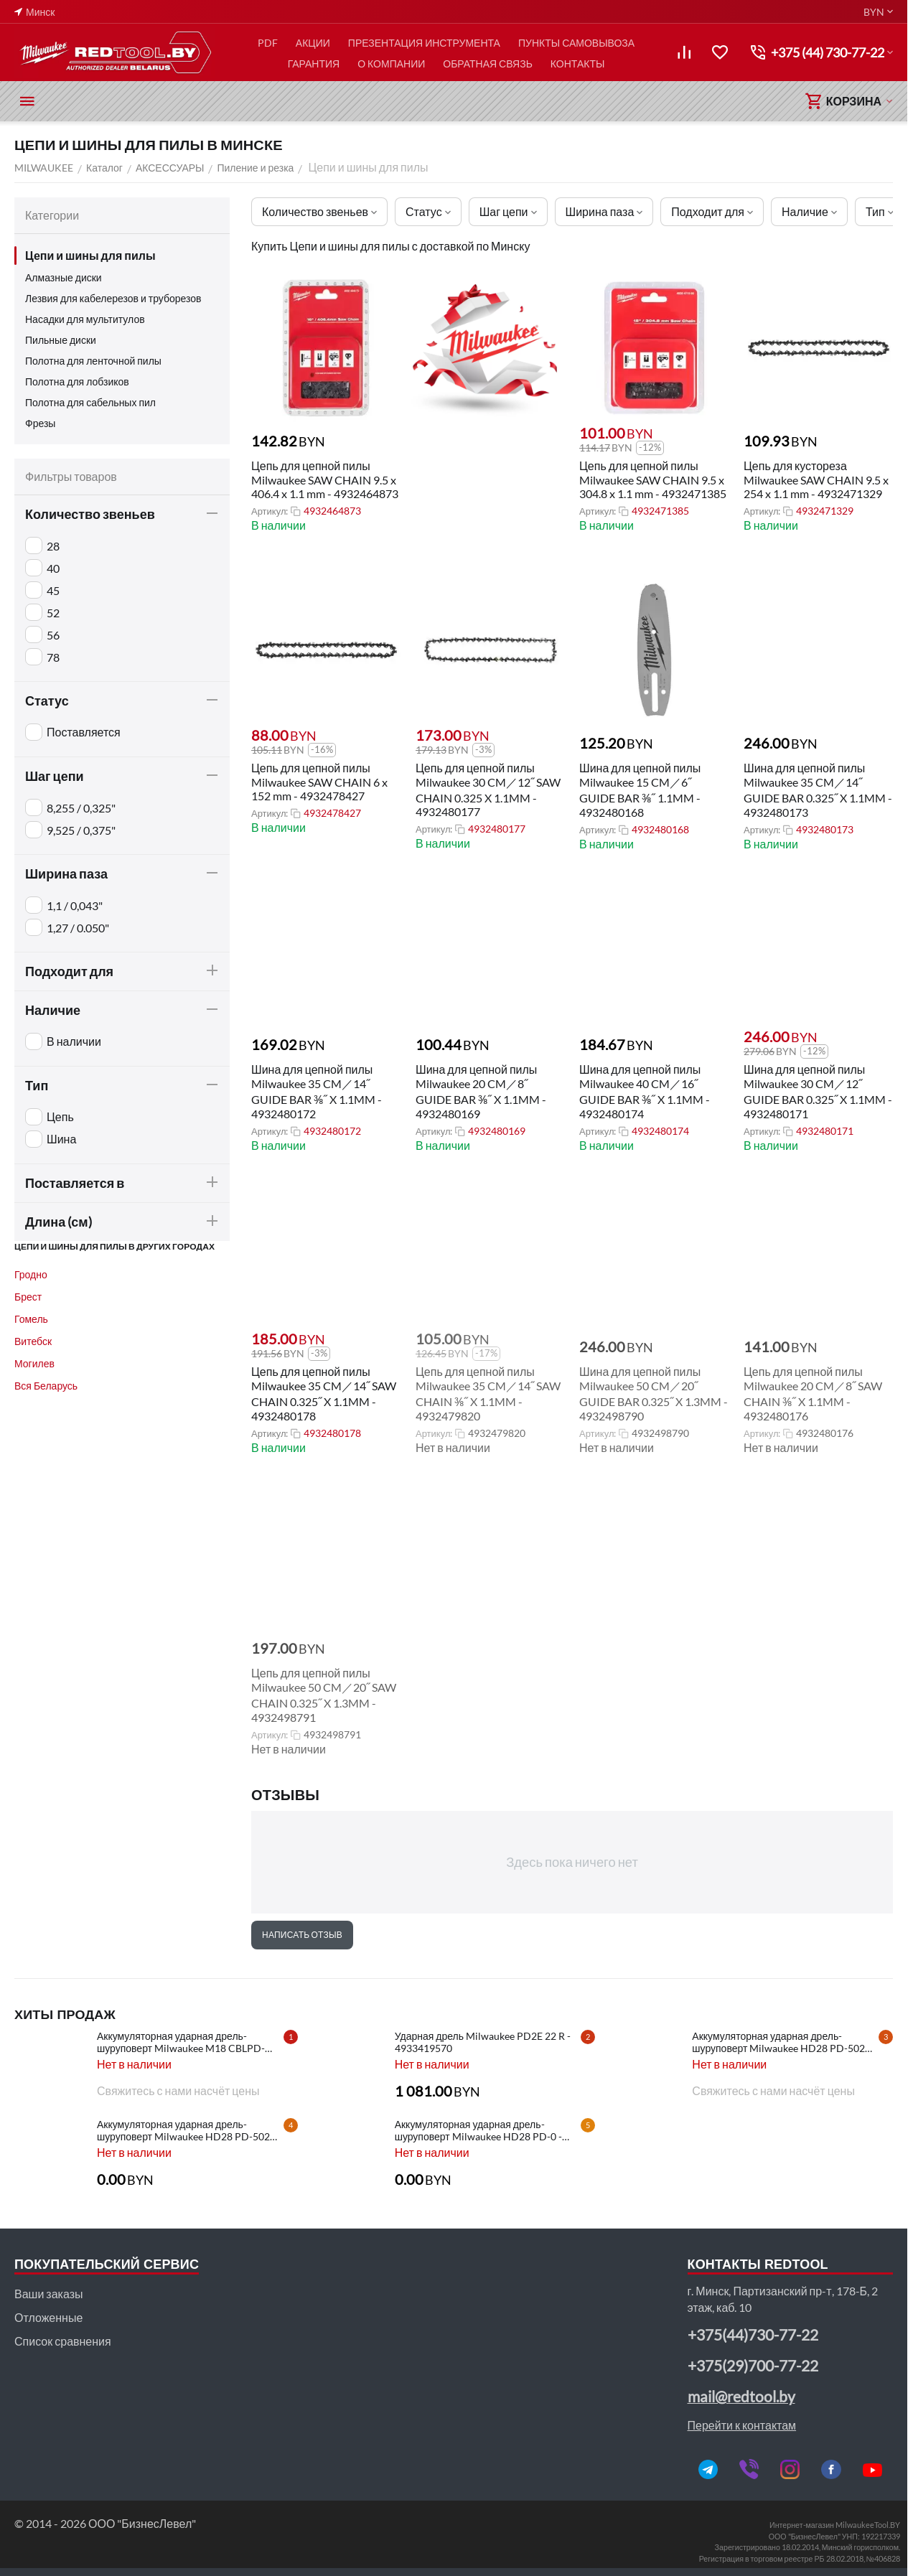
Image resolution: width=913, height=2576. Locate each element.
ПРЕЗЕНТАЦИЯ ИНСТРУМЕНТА (424, 43)
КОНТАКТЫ (578, 63)
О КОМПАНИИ (391, 63)
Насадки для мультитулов (85, 319)
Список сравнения (62, 2341)
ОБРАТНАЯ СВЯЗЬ (488, 63)
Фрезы (40, 423)
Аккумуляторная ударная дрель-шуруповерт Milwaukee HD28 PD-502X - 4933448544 (784, 2042)
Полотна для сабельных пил (90, 402)
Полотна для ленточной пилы (93, 361)
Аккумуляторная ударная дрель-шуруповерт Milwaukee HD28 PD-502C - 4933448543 (190, 2130)
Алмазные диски (63, 277)
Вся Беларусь (46, 1386)
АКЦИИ (313, 43)
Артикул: (269, 511)
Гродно (30, 1274)
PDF (268, 43)
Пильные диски (60, 340)
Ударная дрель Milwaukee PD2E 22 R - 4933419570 (483, 2042)
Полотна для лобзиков (77, 381)
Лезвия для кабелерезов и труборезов (113, 298)
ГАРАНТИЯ (314, 63)
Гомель (31, 1319)
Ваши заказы (48, 2293)
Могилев (34, 1363)
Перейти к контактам (742, 2425)
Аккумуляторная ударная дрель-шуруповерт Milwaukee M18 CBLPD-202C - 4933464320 (181, 2042)
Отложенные (48, 2317)
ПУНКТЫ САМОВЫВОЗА (576, 43)
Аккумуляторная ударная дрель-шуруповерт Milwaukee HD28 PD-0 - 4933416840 (478, 2130)
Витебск (33, 1341)
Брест (28, 1297)
